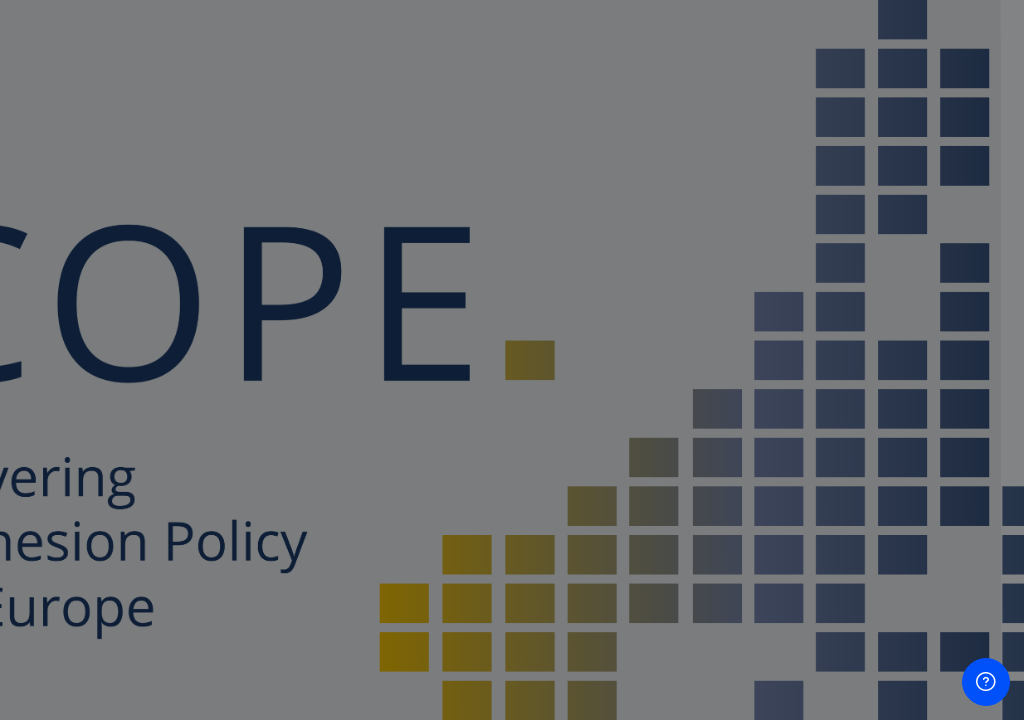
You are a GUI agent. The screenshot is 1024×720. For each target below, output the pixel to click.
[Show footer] (986, 682)
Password (669, 363)
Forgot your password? (922, 459)
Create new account (813, 665)
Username (670, 263)
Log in (813, 516)
